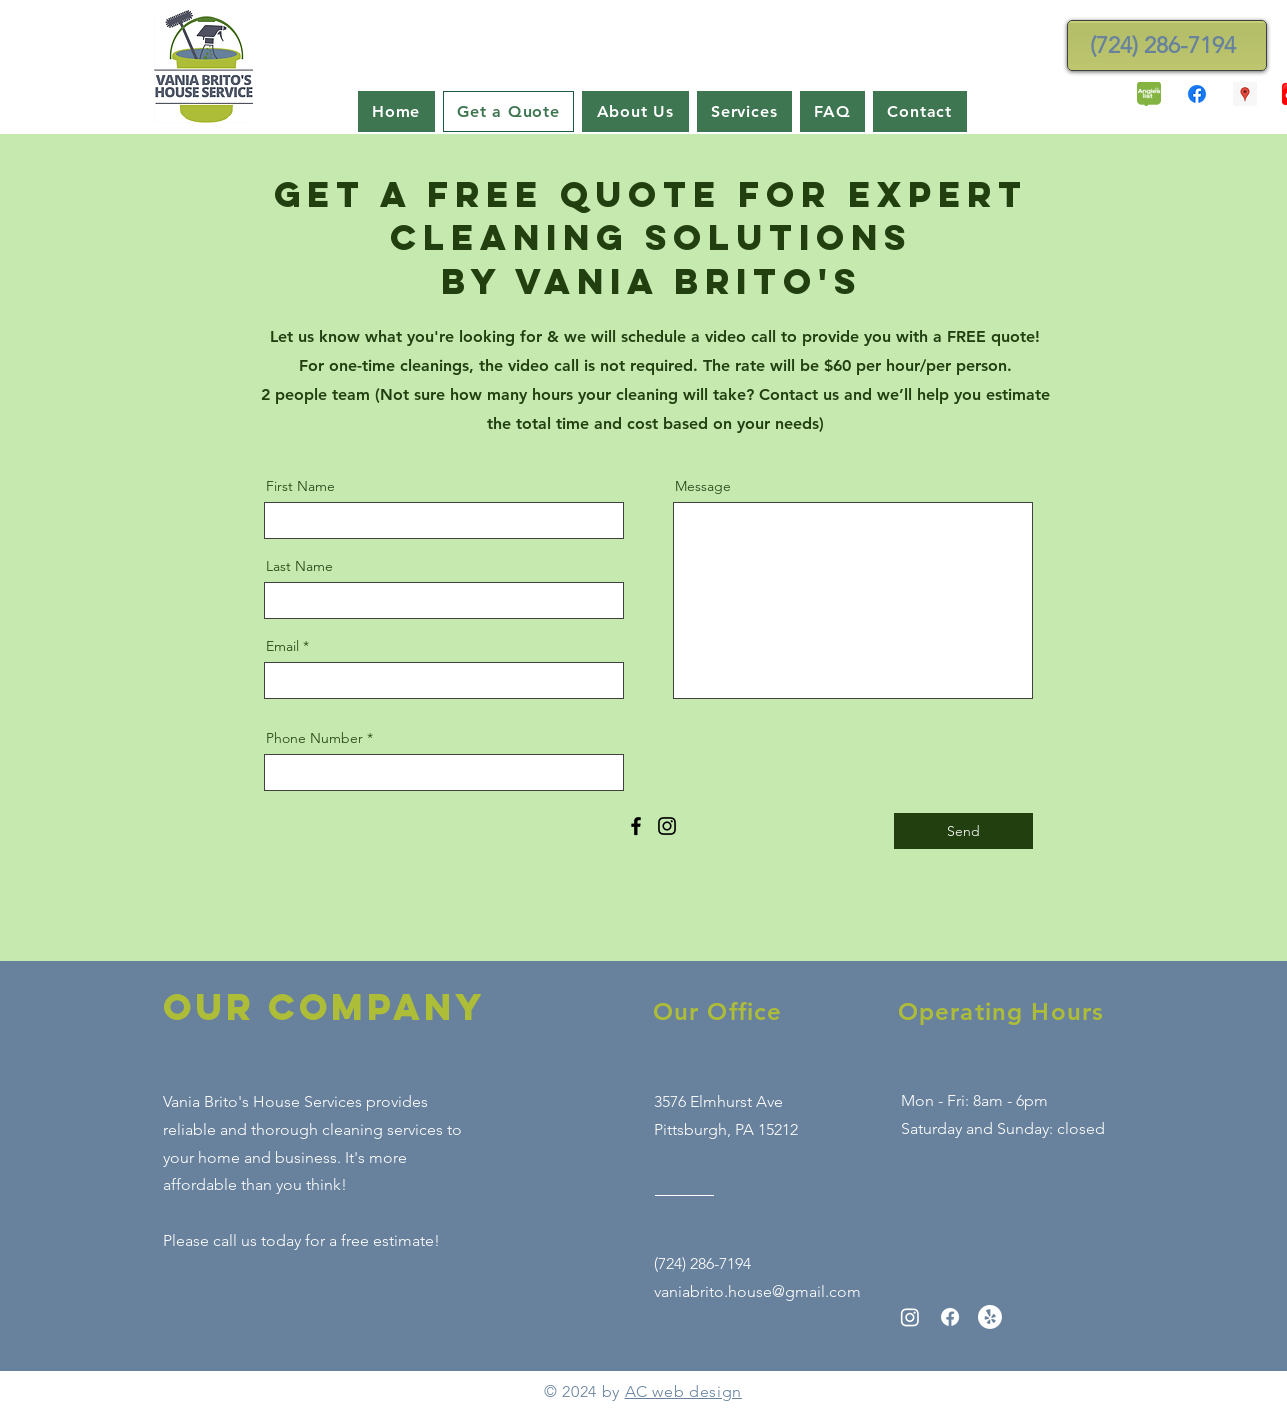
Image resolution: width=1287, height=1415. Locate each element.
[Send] (963, 831)
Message (703, 486)
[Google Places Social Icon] (1245, 94)
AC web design (683, 1391)
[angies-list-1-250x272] (1149, 94)
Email (282, 646)
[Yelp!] (990, 1317)
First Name (300, 486)
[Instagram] (667, 826)
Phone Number (314, 738)
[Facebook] (1197, 94)
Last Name (299, 566)
